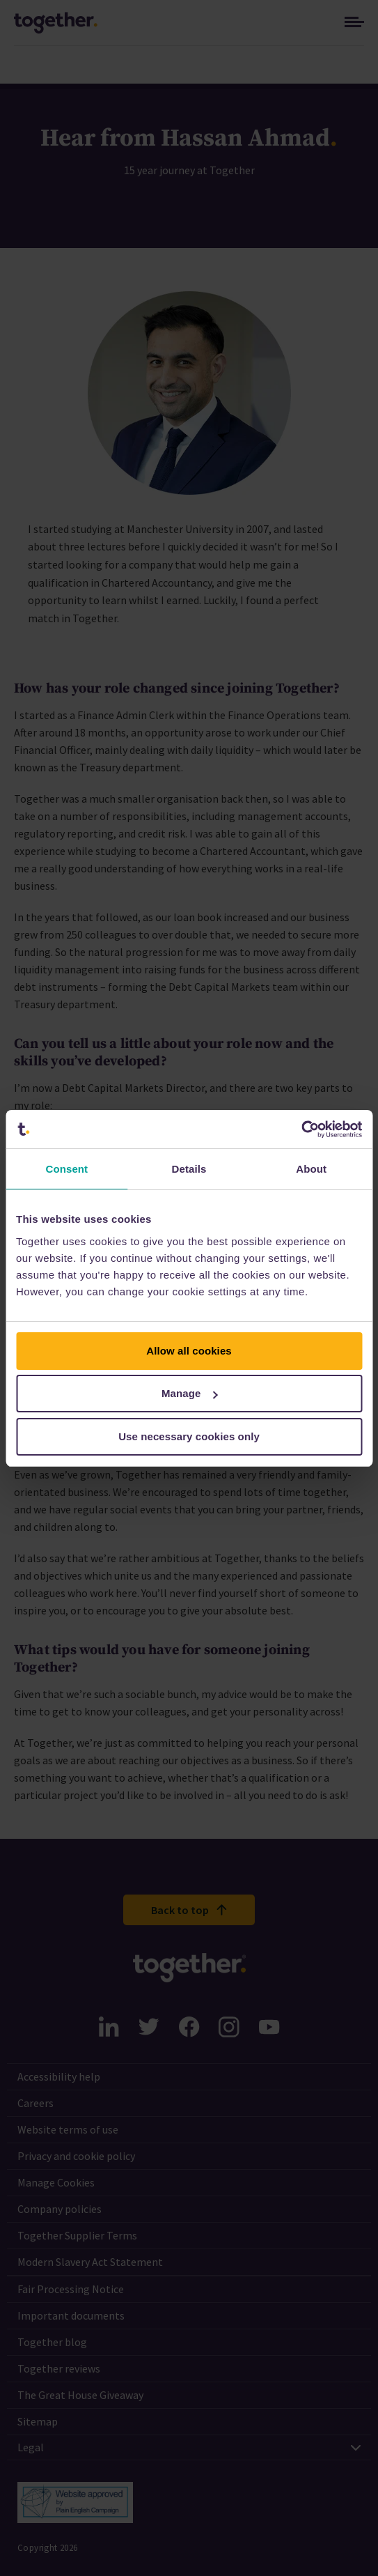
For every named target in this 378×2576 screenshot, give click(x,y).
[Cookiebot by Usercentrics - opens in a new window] (301, 1129)
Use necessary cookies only (189, 1436)
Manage (190, 1393)
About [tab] (311, 1169)
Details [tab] (189, 1169)
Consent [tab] (66, 1169)
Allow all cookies (189, 1351)
